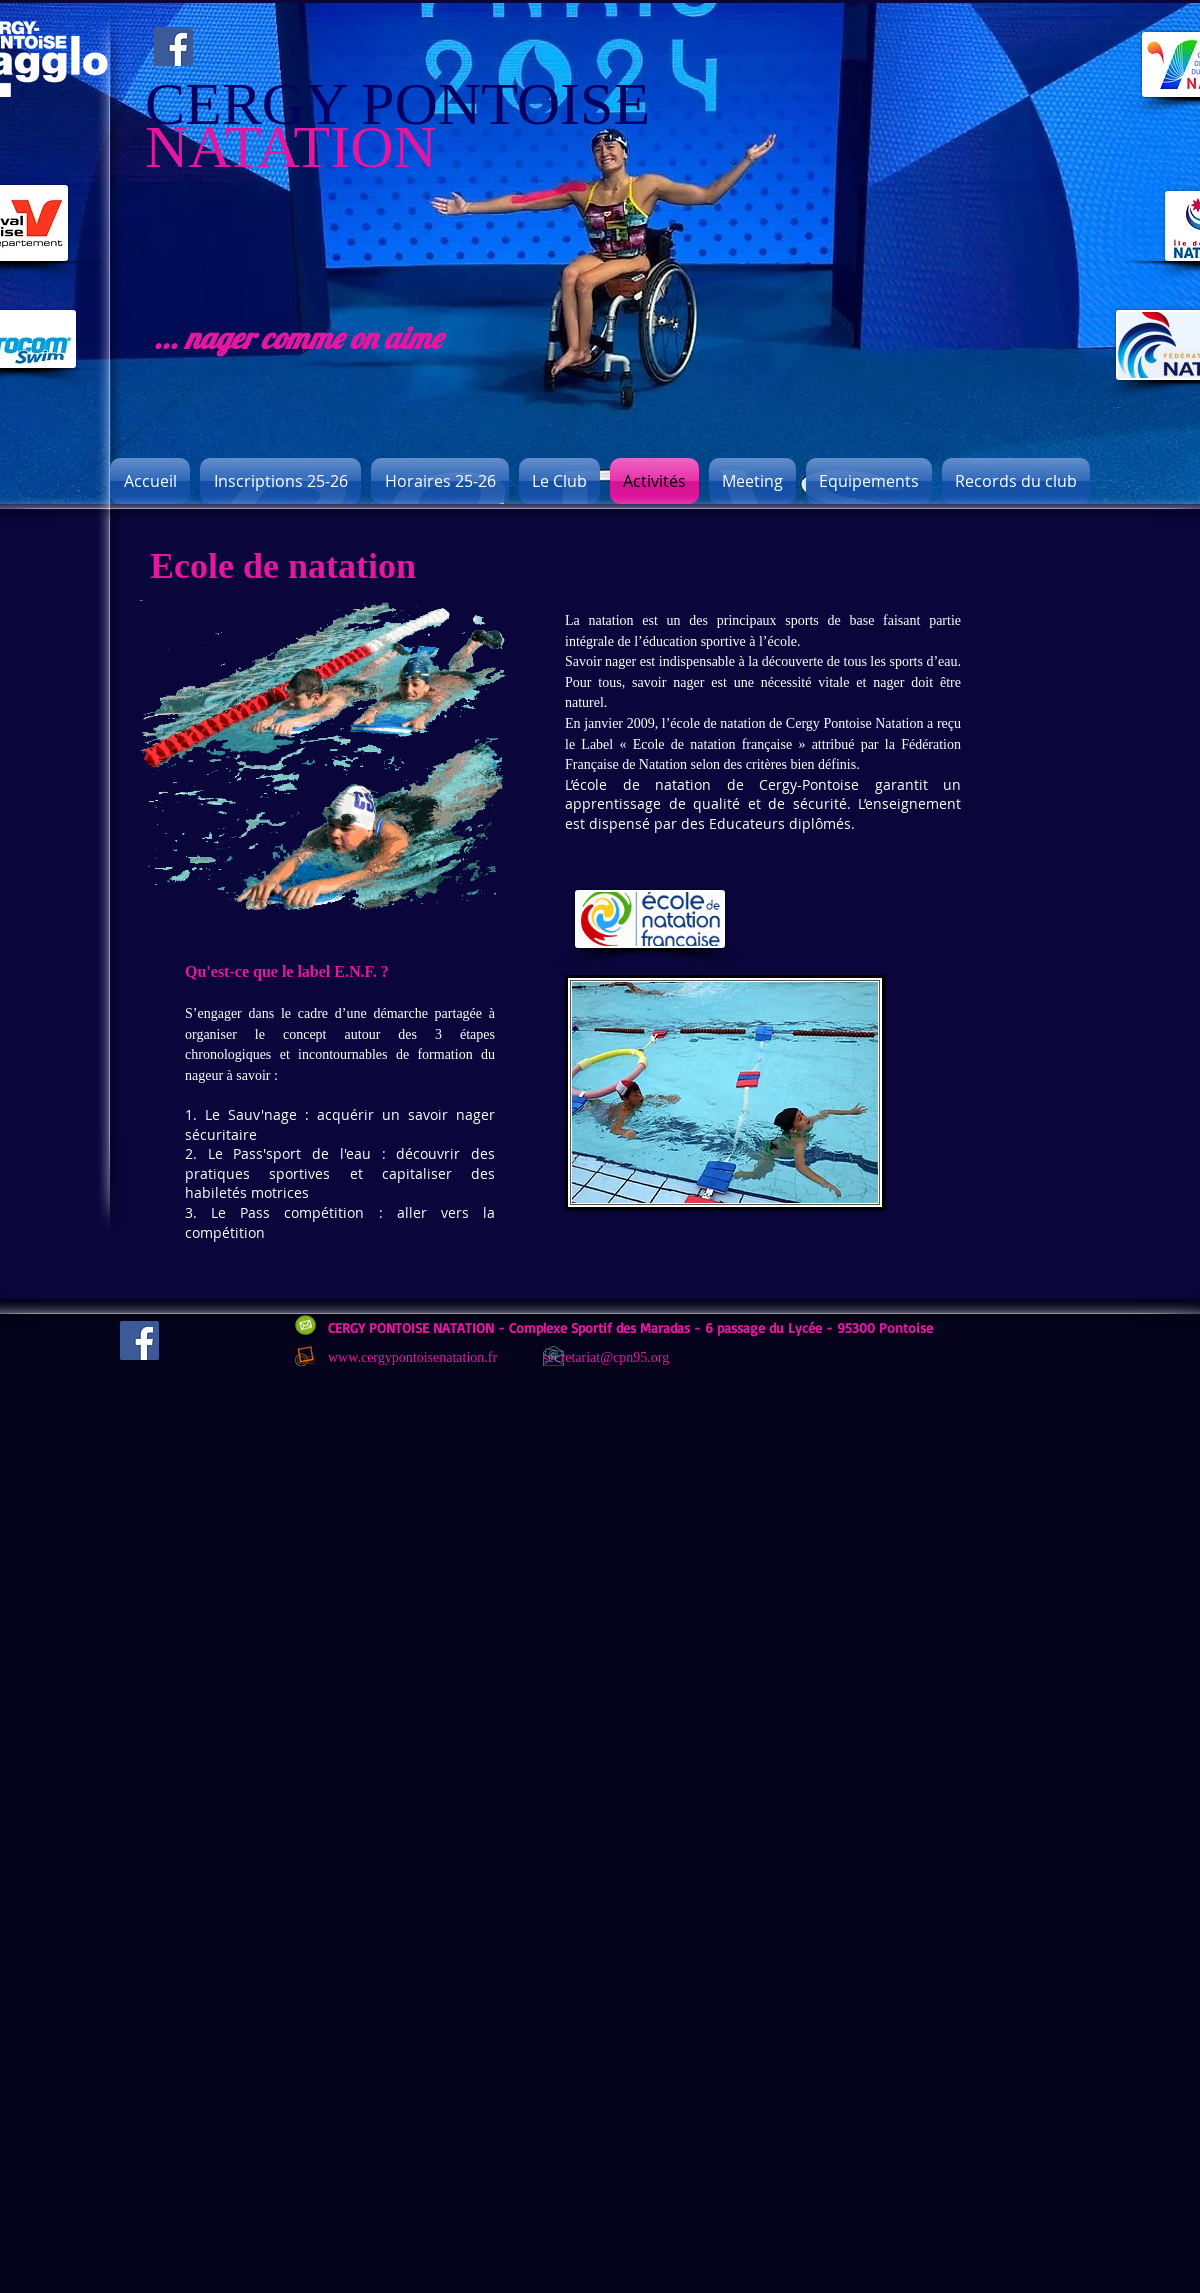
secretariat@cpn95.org (606, 1357)
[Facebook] (173, 46)
